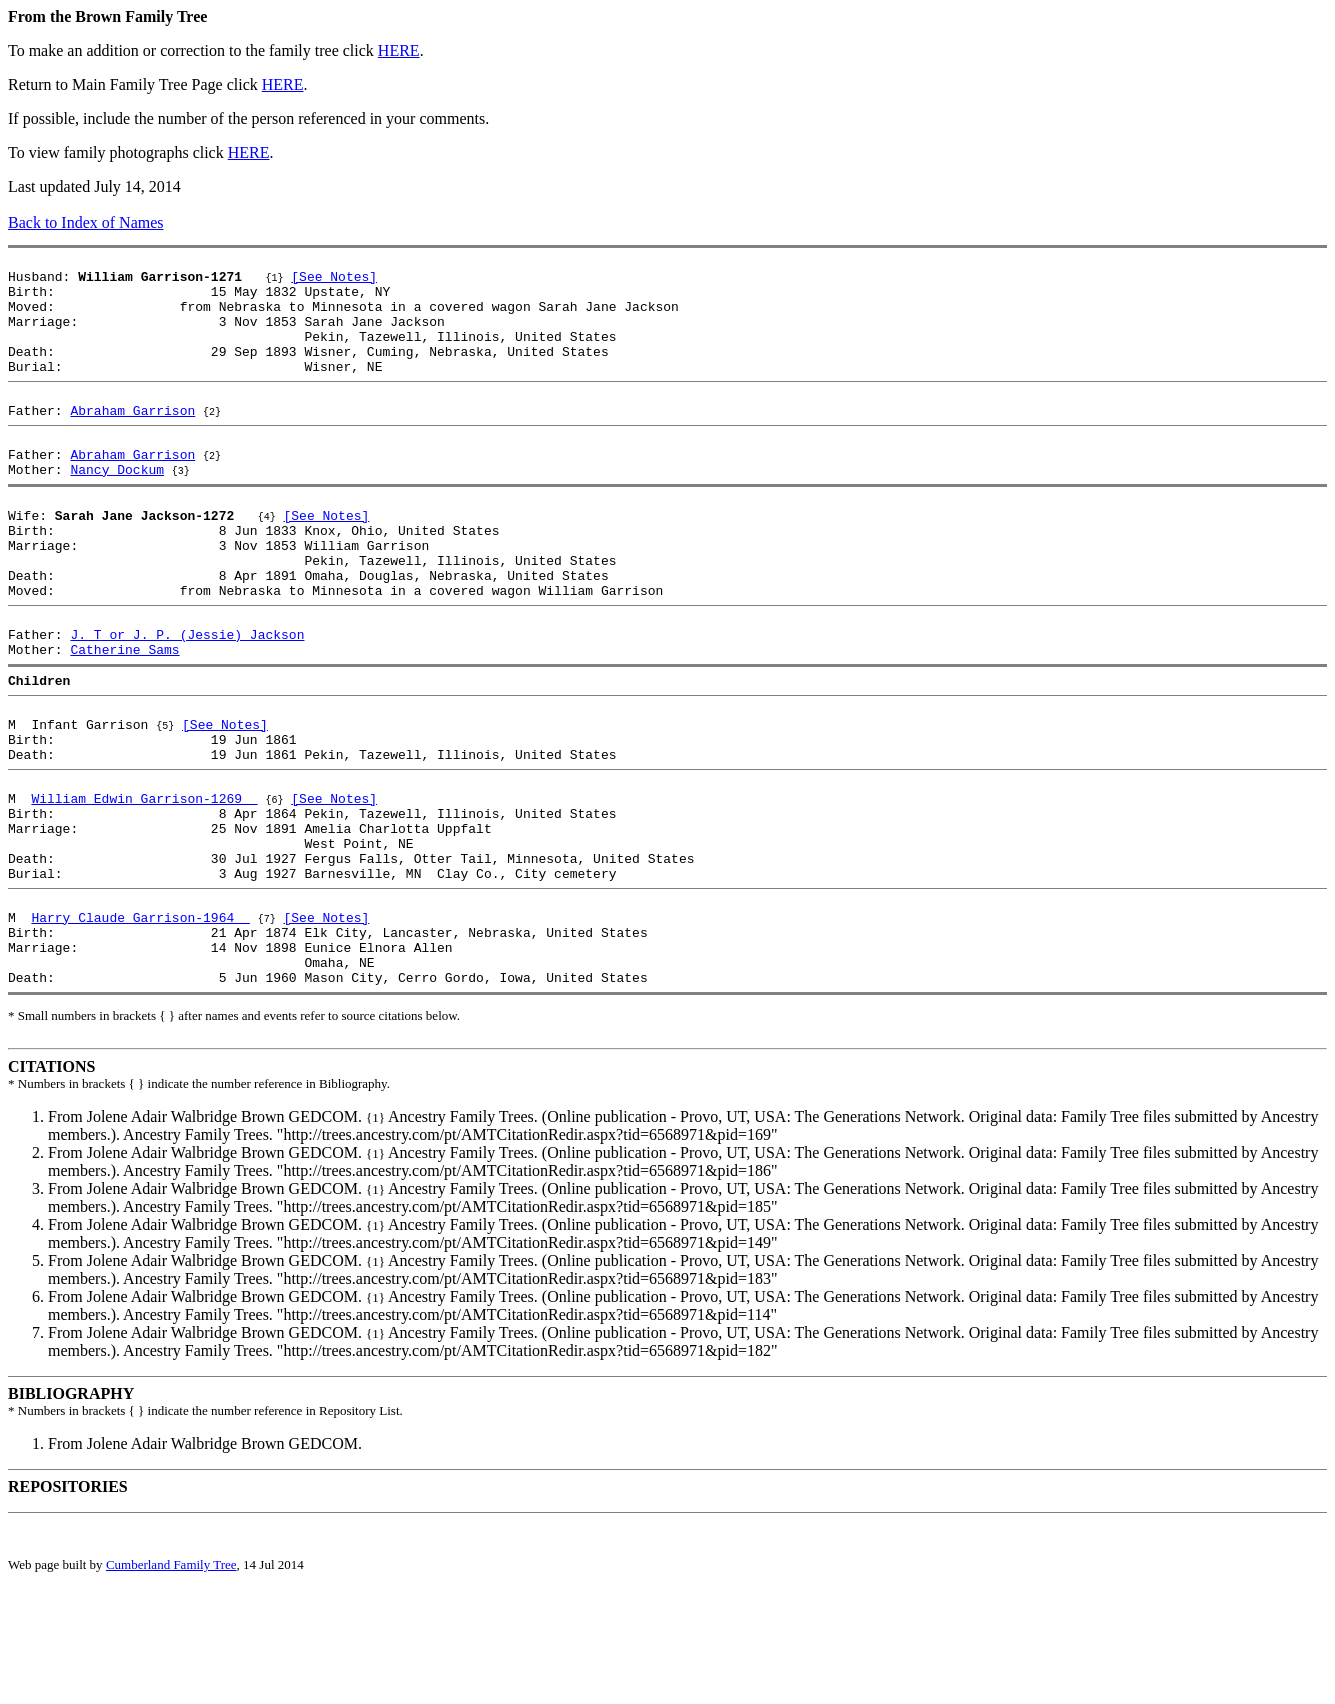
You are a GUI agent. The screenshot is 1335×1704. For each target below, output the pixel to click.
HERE (399, 50)
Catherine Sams (124, 718)
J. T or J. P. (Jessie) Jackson (187, 700)
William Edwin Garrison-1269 (144, 888)
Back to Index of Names (86, 222)
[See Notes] (334, 282)
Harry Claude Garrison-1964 (140, 1028)
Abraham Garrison (132, 440)
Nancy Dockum (117, 508)
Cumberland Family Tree (171, 1687)
